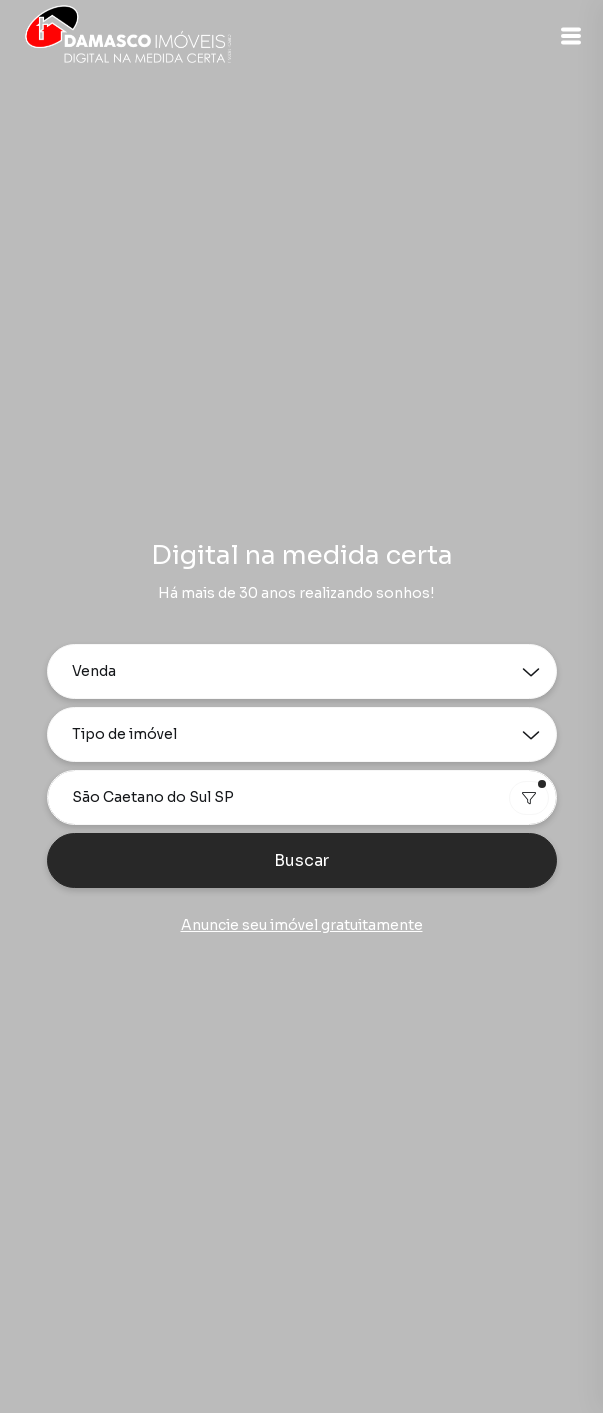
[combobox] (302, 797)
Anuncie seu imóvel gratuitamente (302, 925)
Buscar (301, 860)
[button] (571, 36)
